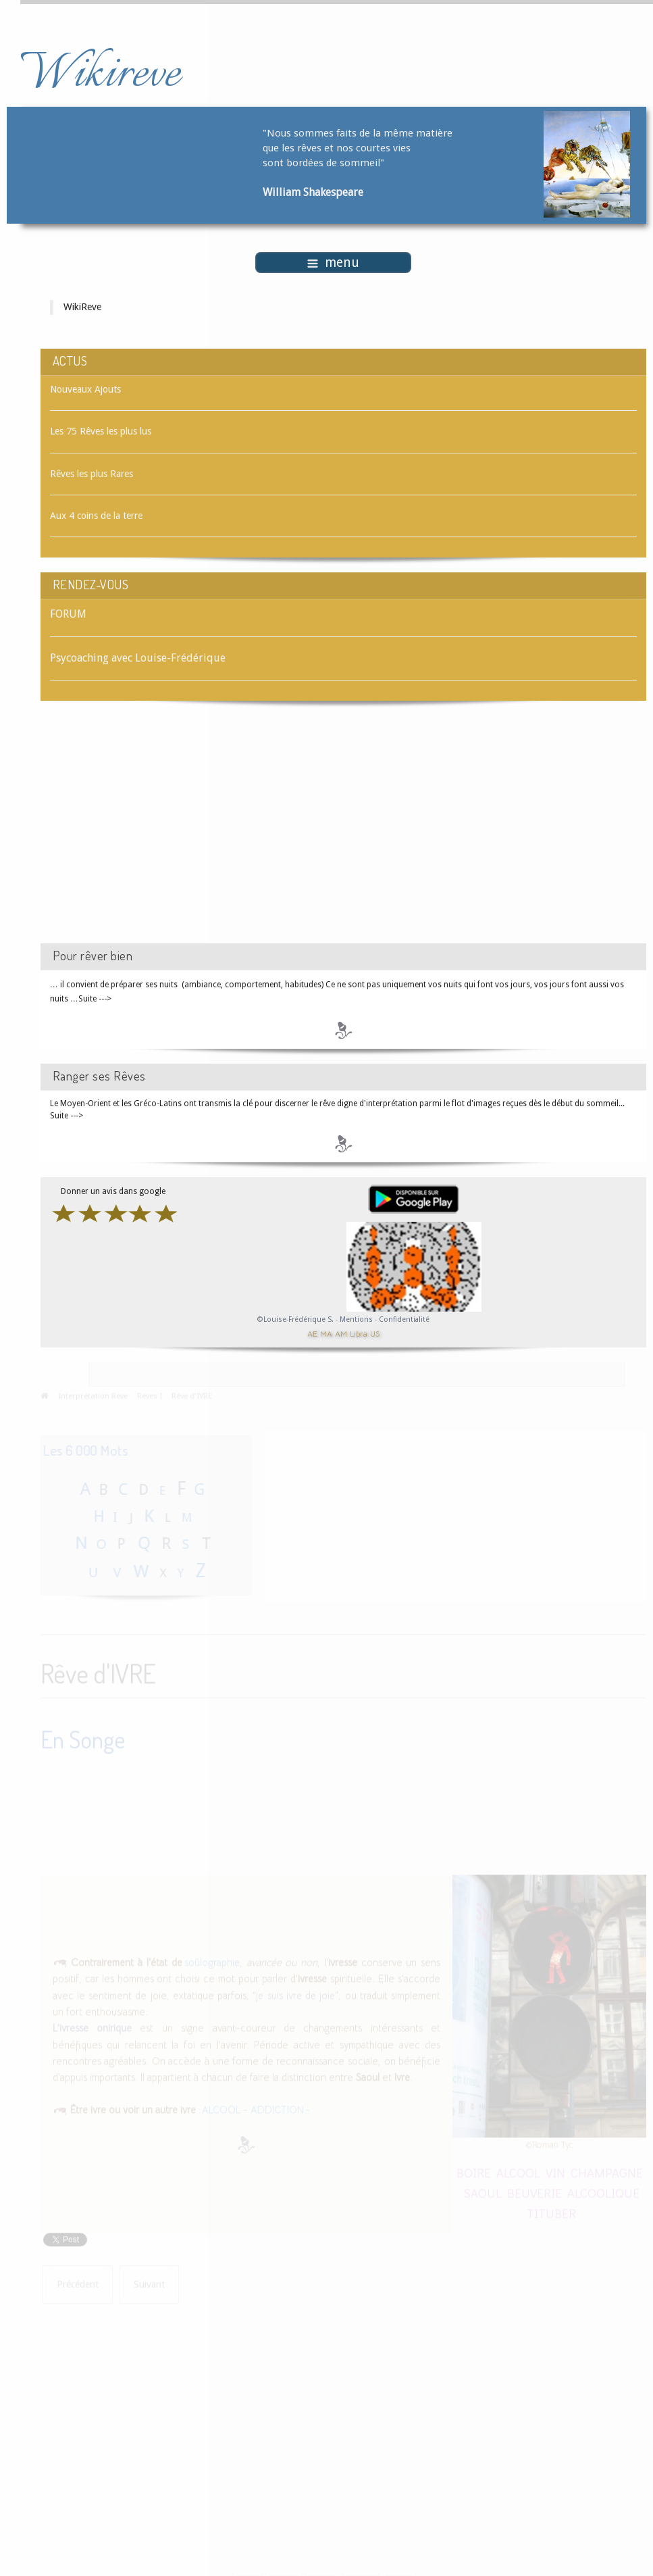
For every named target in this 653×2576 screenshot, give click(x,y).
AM (341, 1334)
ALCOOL (221, 2108)
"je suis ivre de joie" (295, 1994)
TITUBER (551, 2211)
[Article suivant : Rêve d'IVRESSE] (149, 2283)
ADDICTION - (280, 2108)
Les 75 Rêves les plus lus (100, 431)
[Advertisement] (154, 833)
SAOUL (482, 2191)
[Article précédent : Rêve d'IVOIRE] (77, 2283)
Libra (358, 1334)
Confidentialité (404, 1319)
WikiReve (82, 306)
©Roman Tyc (549, 2143)
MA (326, 1334)
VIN (555, 2170)
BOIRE (473, 2170)
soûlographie (211, 1961)
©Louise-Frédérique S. (295, 1319)
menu (333, 262)
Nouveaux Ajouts (85, 389)
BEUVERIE (534, 2191)
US (375, 1334)
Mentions (357, 1319)
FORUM (68, 614)
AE (312, 1334)
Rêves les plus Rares (91, 473)
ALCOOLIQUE (603, 2191)
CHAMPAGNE (607, 2170)
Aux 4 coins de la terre (96, 515)
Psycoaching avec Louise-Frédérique (138, 657)
